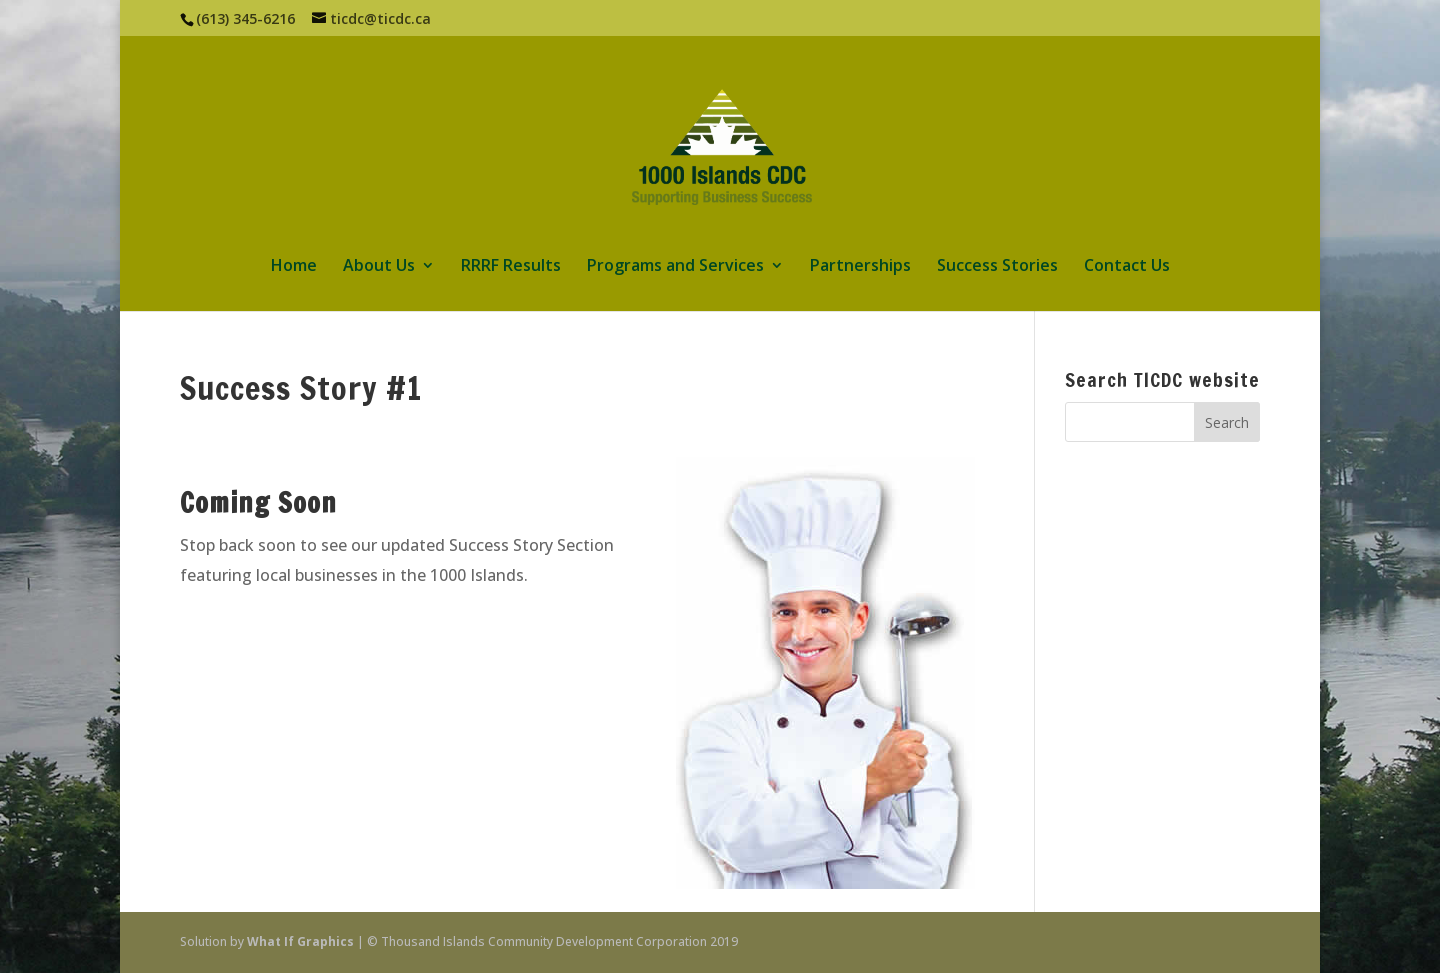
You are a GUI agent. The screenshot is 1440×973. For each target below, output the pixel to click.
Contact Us (1127, 267)
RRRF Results (511, 267)
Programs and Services (675, 267)
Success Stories (997, 267)
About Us (379, 267)
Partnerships (860, 267)
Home (294, 267)
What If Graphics (300, 941)
